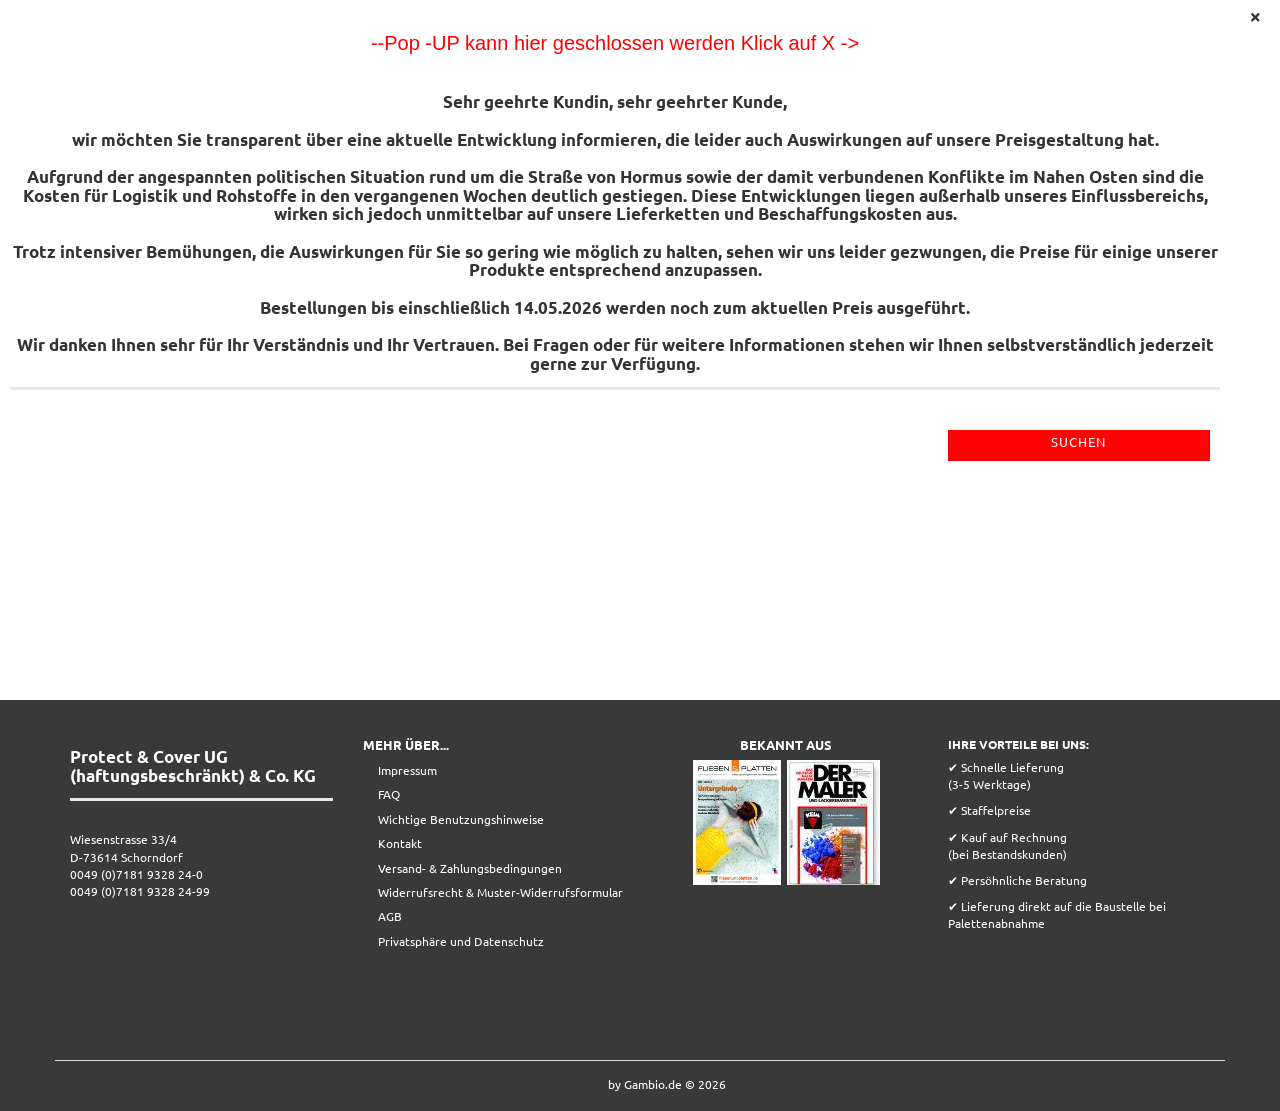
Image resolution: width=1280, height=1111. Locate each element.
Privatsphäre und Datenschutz (461, 941)
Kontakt (400, 843)
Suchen (1078, 441)
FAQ (389, 794)
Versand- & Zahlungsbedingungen (470, 868)
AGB (390, 916)
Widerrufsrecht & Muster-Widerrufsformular (500, 892)
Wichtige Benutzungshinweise (461, 819)
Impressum (407, 770)
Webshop (579, 1084)
